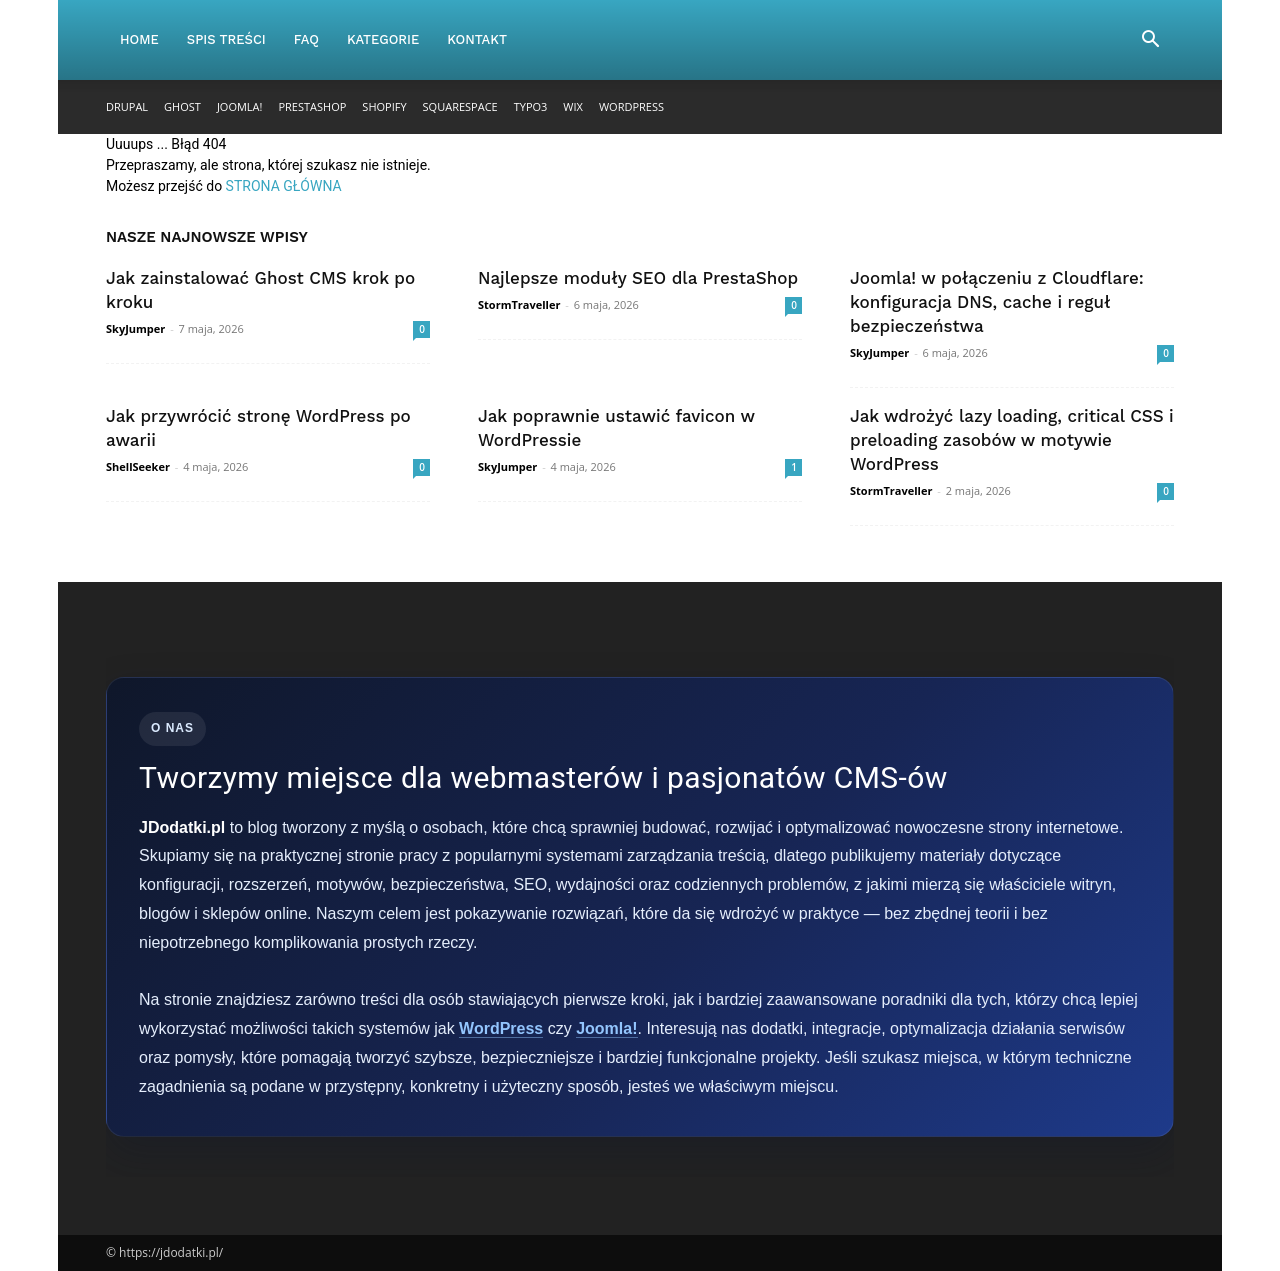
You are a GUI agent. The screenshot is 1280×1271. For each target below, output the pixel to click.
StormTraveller (519, 304)
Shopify (384, 106)
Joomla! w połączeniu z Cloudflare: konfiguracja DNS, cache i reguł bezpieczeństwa (997, 302)
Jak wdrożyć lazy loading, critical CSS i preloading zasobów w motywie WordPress (1012, 440)
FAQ (306, 39)
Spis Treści (226, 39)
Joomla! (240, 106)
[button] (1150, 41)
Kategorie (383, 39)
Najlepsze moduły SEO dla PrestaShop (638, 278)
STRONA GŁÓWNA (284, 186)
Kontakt (477, 39)
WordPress (631, 106)
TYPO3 (531, 106)
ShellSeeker (138, 466)
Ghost (182, 106)
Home (139, 39)
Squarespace (460, 106)
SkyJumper (135, 328)
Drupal (127, 106)
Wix (573, 106)
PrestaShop (312, 106)
